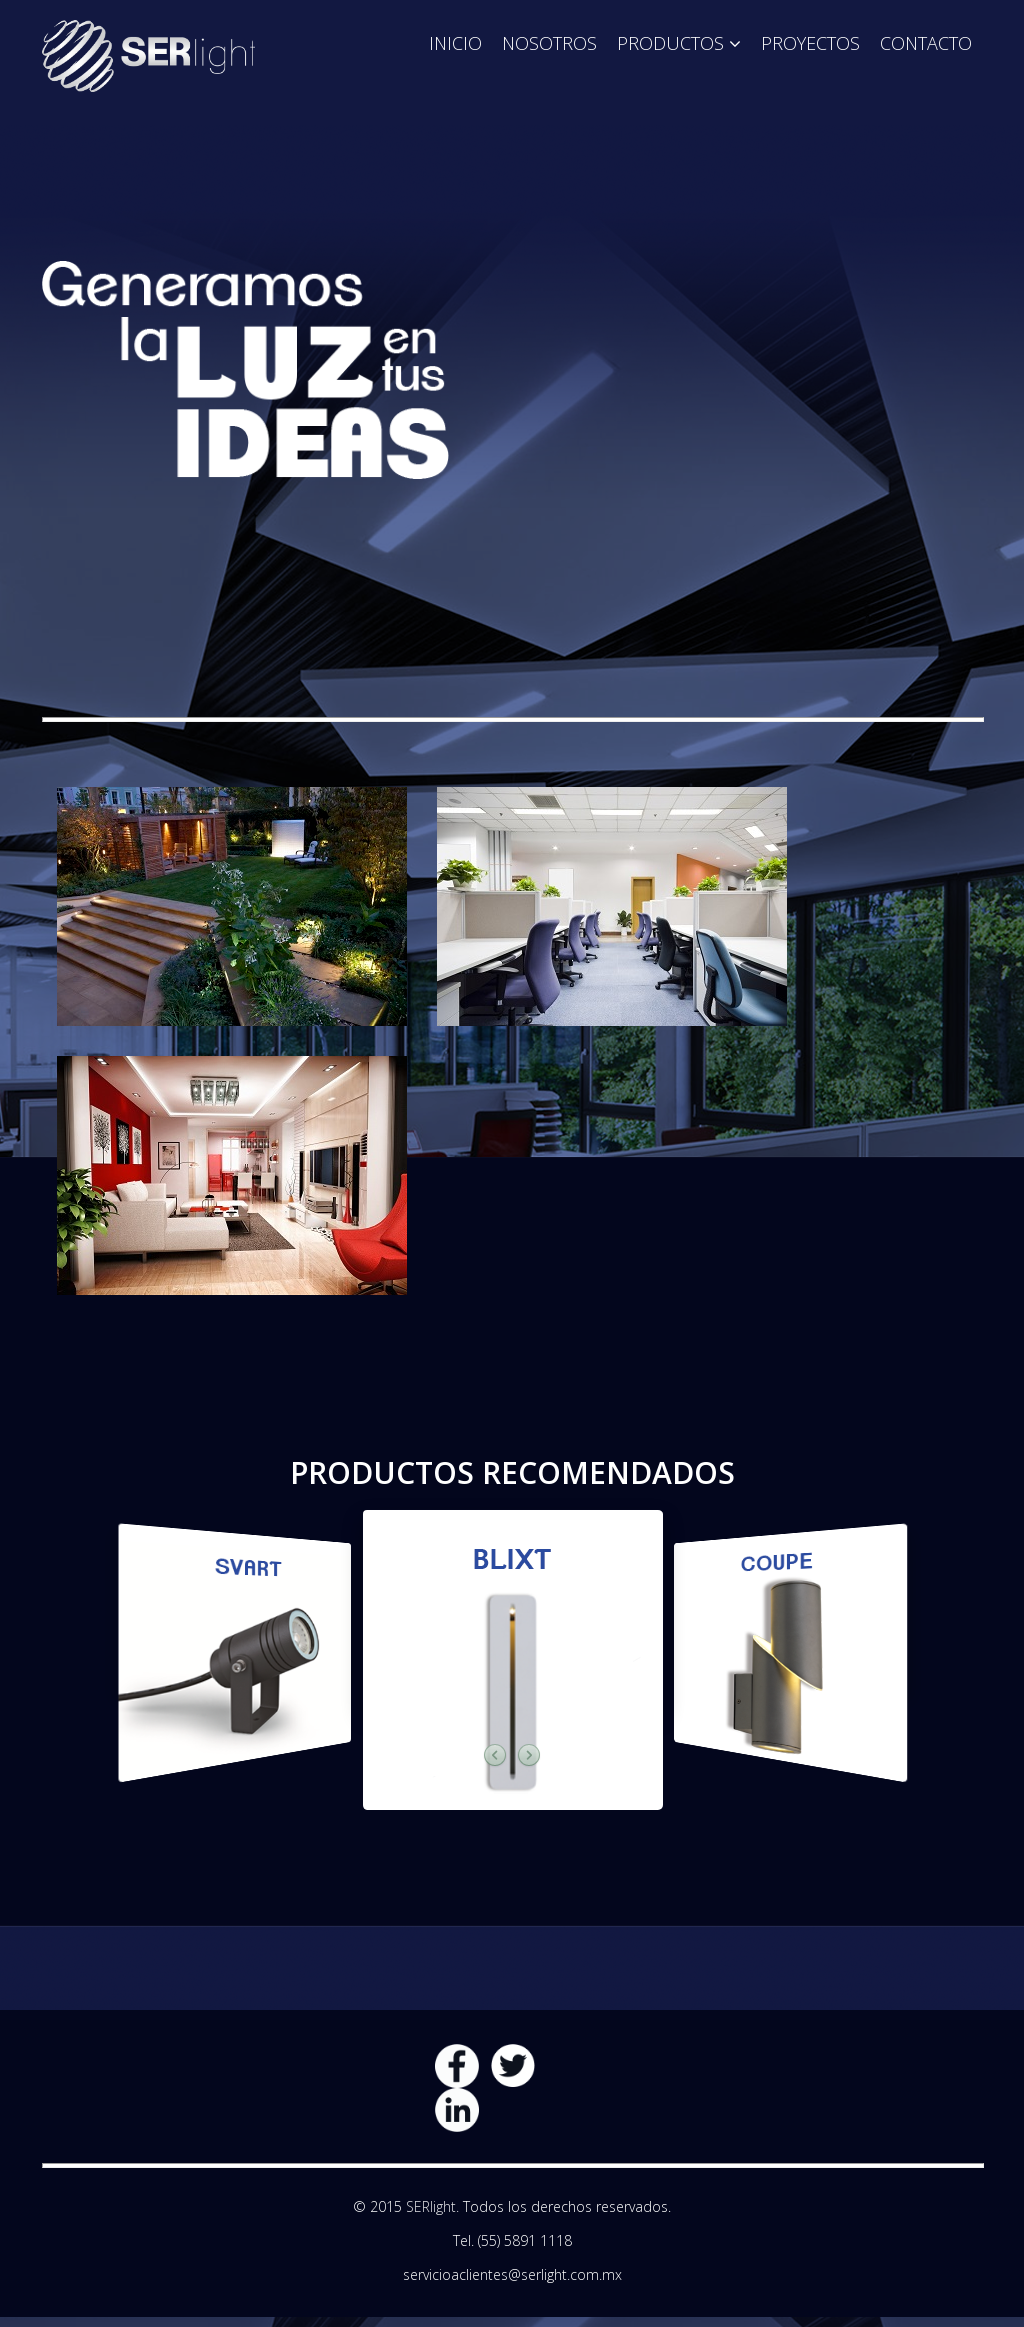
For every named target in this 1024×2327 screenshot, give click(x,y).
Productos (670, 43)
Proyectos (810, 43)
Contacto (926, 43)
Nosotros (549, 43)
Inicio (455, 43)
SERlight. (432, 2206)
